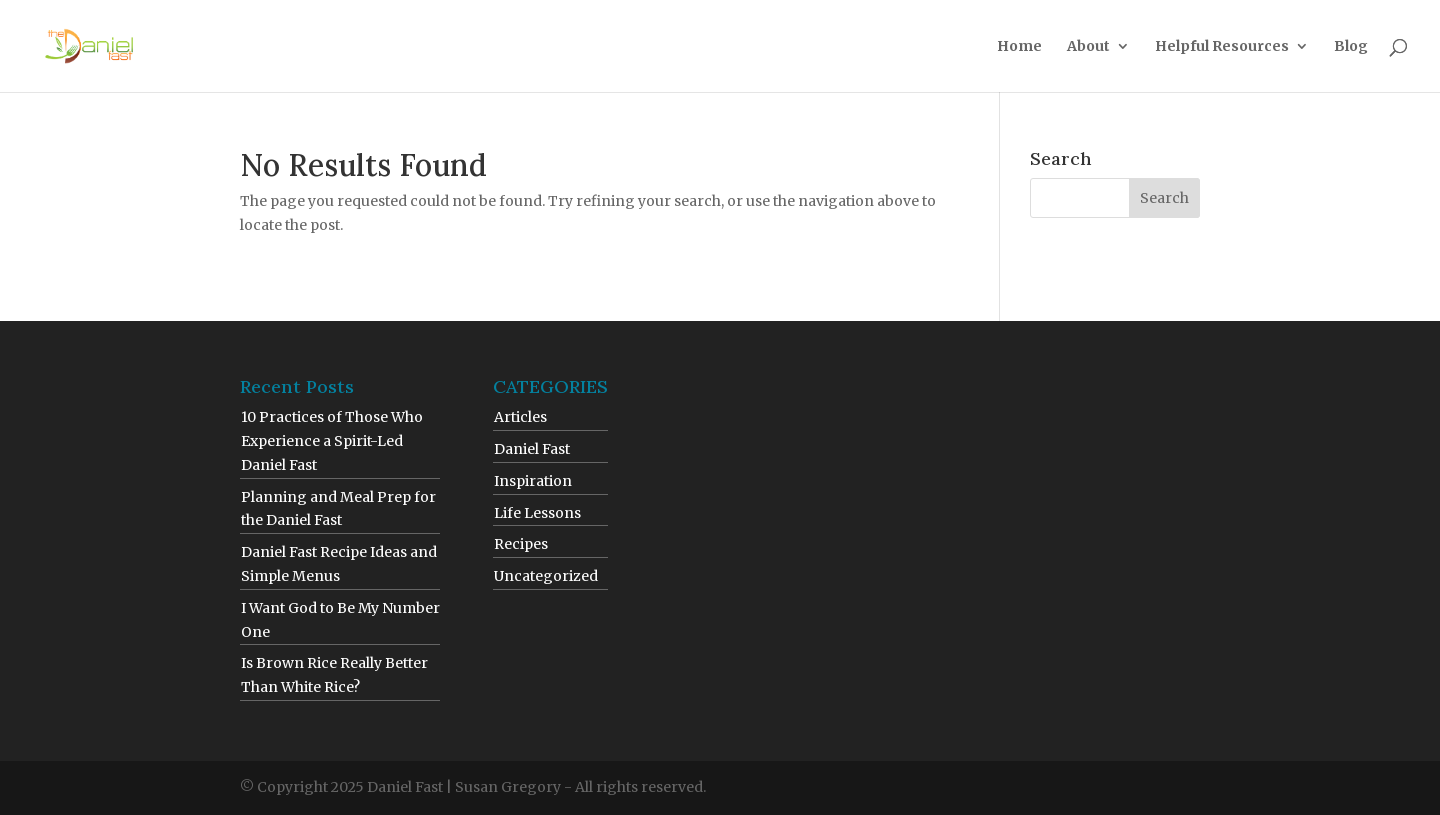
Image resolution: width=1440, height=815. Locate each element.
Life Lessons (537, 513)
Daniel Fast (532, 449)
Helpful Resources (1222, 47)
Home (1019, 47)
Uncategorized (546, 576)
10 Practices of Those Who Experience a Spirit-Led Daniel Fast (332, 441)
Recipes (521, 544)
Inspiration (533, 481)
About (1088, 47)
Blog (1351, 47)
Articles (520, 417)
